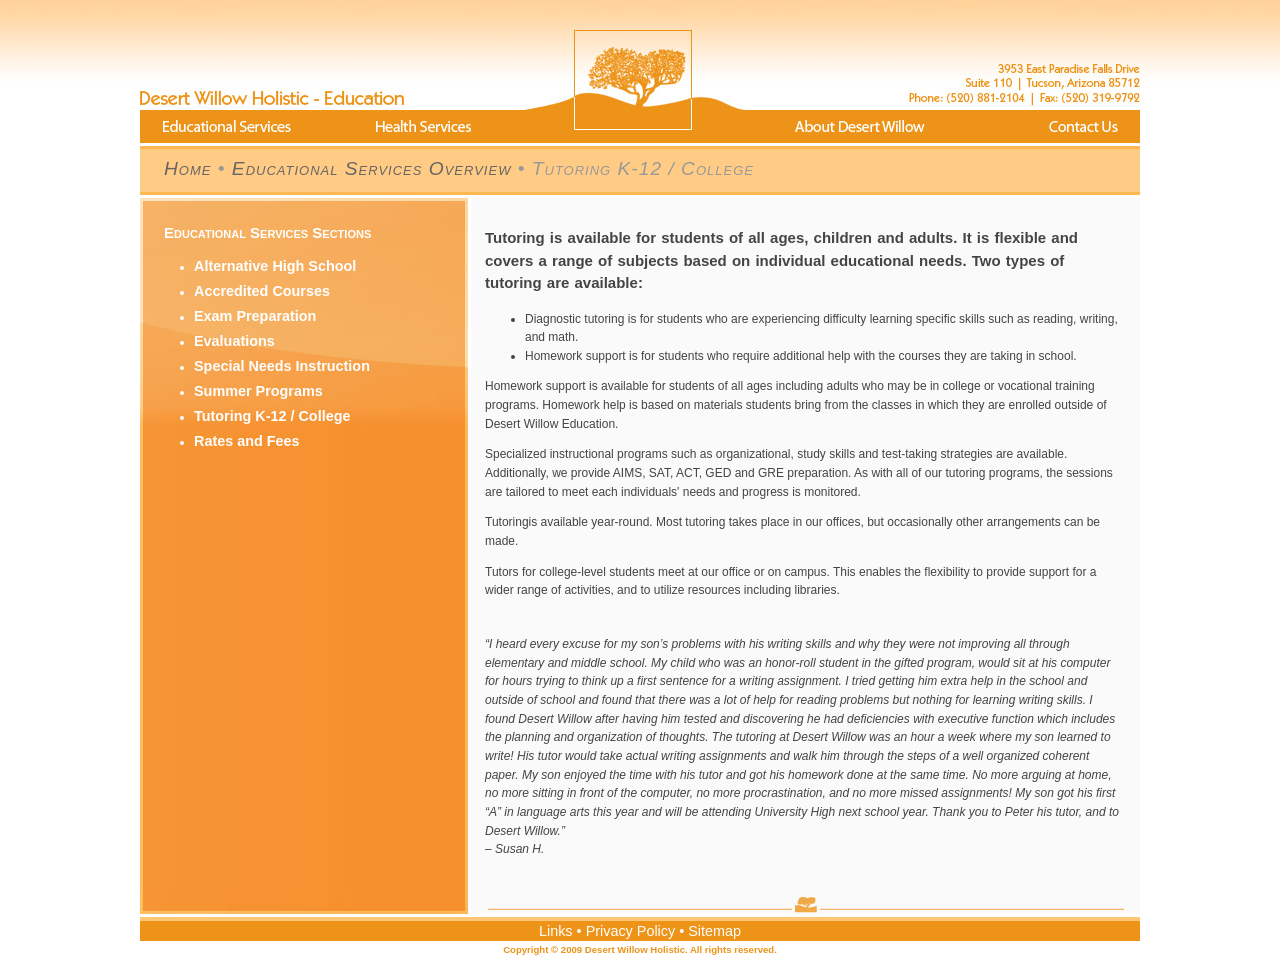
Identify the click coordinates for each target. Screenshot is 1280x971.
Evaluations (234, 341)
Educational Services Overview (372, 168)
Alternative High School (275, 266)
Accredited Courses (262, 291)
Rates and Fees (247, 441)
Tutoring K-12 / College (272, 416)
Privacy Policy (631, 931)
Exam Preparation (255, 316)
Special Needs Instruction (282, 366)
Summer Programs (258, 391)
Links (556, 931)
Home (187, 168)
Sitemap (714, 931)
